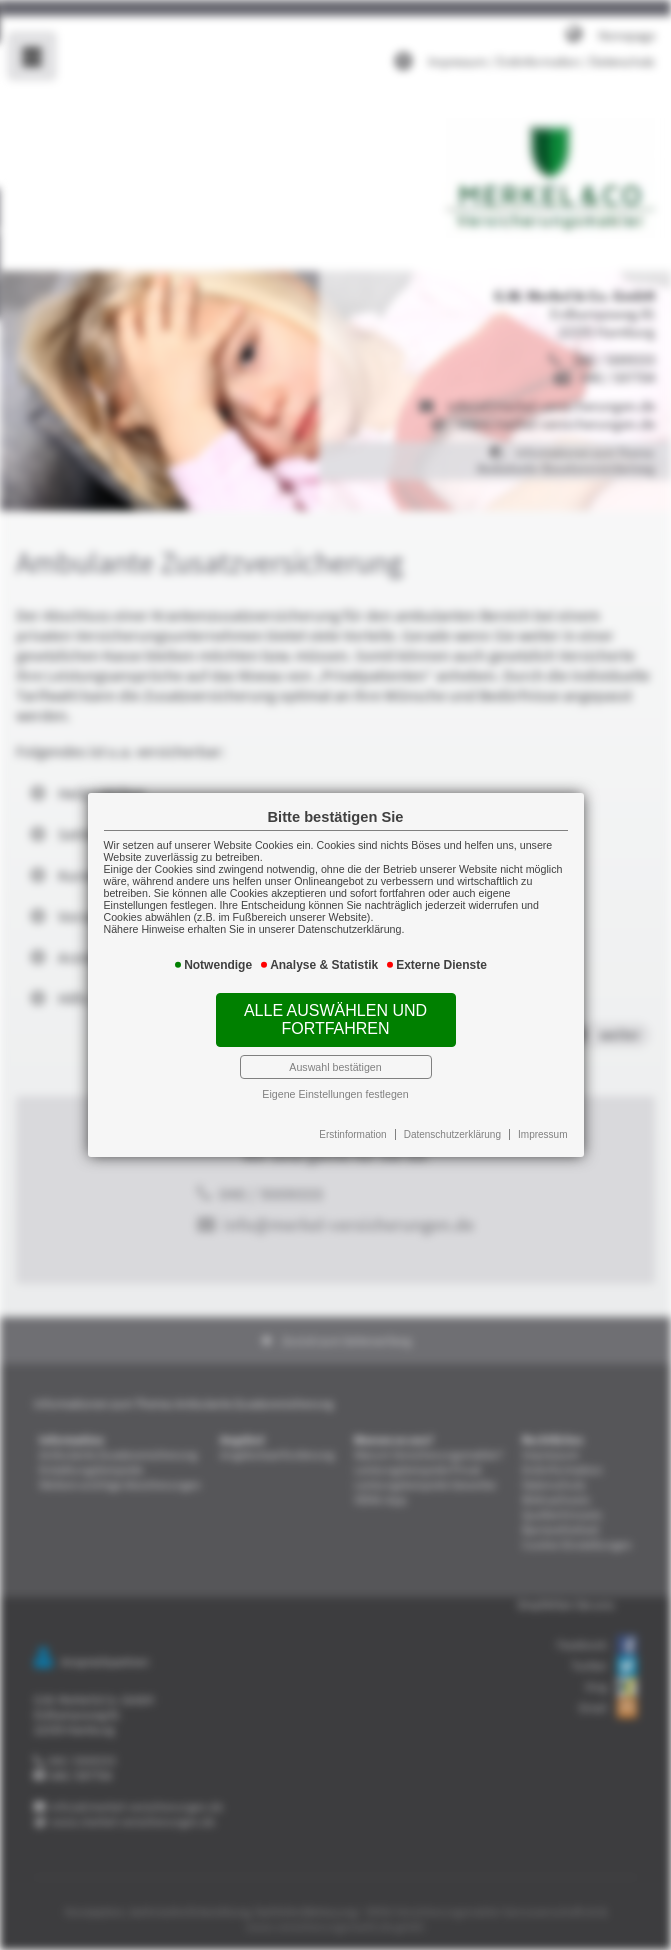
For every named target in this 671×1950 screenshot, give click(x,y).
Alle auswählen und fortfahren (336, 1016)
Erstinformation (352, 1125)
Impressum (533, 1125)
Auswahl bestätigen (335, 1060)
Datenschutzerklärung (446, 1125)
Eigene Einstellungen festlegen (335, 1085)
